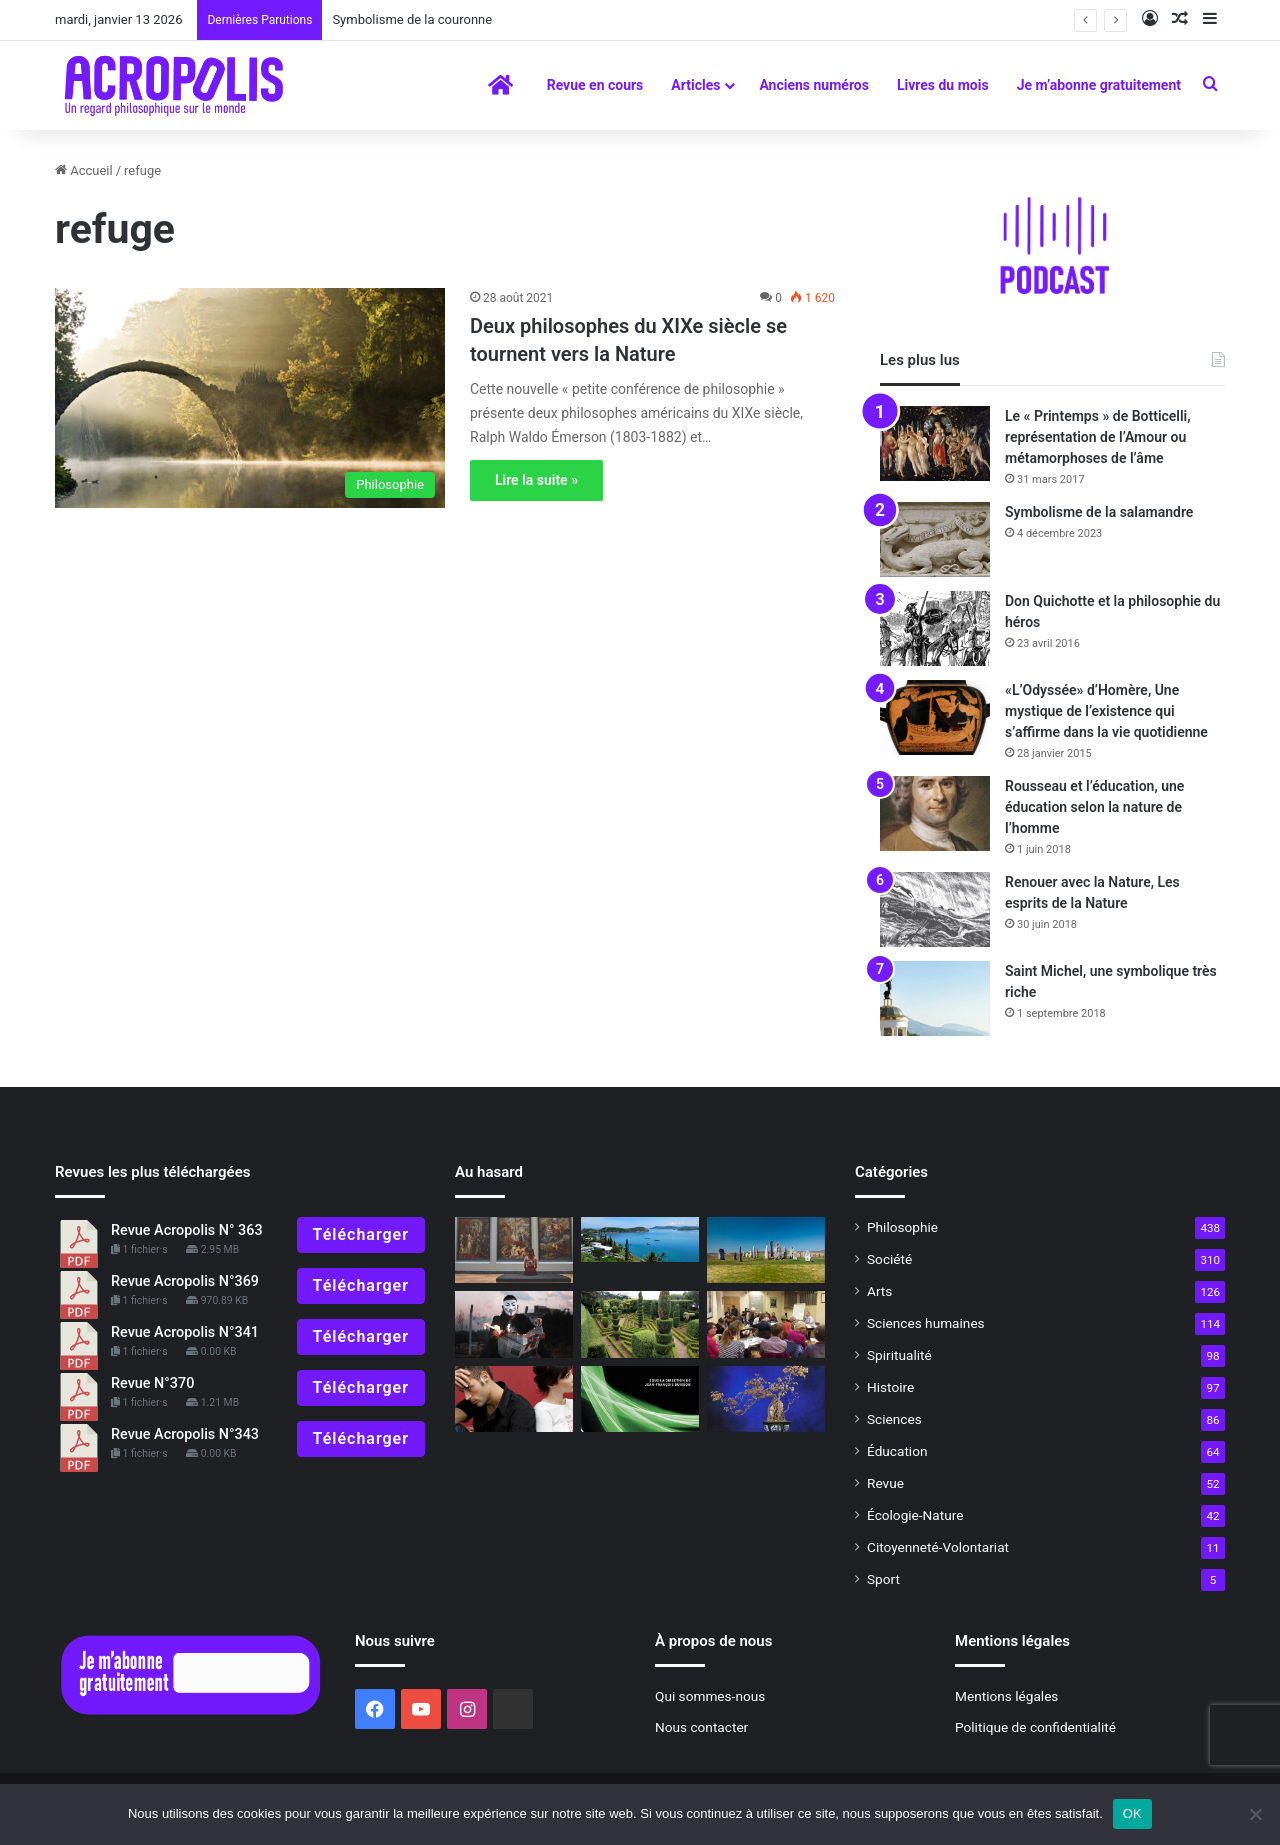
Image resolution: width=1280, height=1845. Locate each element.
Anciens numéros (814, 85)
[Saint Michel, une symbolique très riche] (935, 998)
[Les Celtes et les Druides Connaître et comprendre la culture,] (766, 1250)
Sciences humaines (926, 1323)
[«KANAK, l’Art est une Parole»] (640, 1240)
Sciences (894, 1419)
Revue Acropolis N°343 (185, 1434)
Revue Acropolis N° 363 (187, 1230)
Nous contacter (701, 1727)
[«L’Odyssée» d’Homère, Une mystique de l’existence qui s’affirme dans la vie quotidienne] (935, 717)
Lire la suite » (536, 480)
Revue (885, 1483)
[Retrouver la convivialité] (514, 1399)
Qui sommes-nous (710, 1696)
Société (889, 1259)
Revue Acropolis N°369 (185, 1281)
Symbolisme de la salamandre (1099, 512)
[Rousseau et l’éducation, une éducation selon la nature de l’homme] (935, 813)
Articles (695, 85)
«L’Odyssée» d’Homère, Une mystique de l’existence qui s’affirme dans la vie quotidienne (1106, 711)
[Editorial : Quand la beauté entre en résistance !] (514, 1250)
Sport (883, 1579)
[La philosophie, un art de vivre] (640, 1399)
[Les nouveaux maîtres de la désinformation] (514, 1324)
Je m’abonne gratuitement (1099, 85)
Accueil (84, 170)
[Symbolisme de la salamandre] (935, 539)
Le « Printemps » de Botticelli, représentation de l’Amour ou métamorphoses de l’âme (1098, 437)
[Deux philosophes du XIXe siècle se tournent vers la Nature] (250, 398)
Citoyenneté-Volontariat (938, 1547)
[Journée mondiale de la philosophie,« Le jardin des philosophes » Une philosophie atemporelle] (766, 1324)
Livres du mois (943, 85)
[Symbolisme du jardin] (640, 1324)
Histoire (890, 1387)
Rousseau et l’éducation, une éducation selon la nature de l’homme (1094, 807)
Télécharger (361, 1234)
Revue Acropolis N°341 (185, 1332)
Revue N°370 (152, 1383)
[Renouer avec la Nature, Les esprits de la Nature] (935, 909)
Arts (879, 1291)
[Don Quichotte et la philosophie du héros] (935, 628)
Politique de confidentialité (1035, 1727)
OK (1132, 1813)
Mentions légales (1006, 1696)
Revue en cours (595, 85)
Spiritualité (899, 1355)
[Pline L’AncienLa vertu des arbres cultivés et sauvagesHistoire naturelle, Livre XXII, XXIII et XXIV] (766, 1399)
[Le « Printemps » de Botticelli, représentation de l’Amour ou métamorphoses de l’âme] (935, 443)
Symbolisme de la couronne (412, 19)
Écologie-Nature (915, 1515)
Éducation (897, 1451)
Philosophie (902, 1227)
